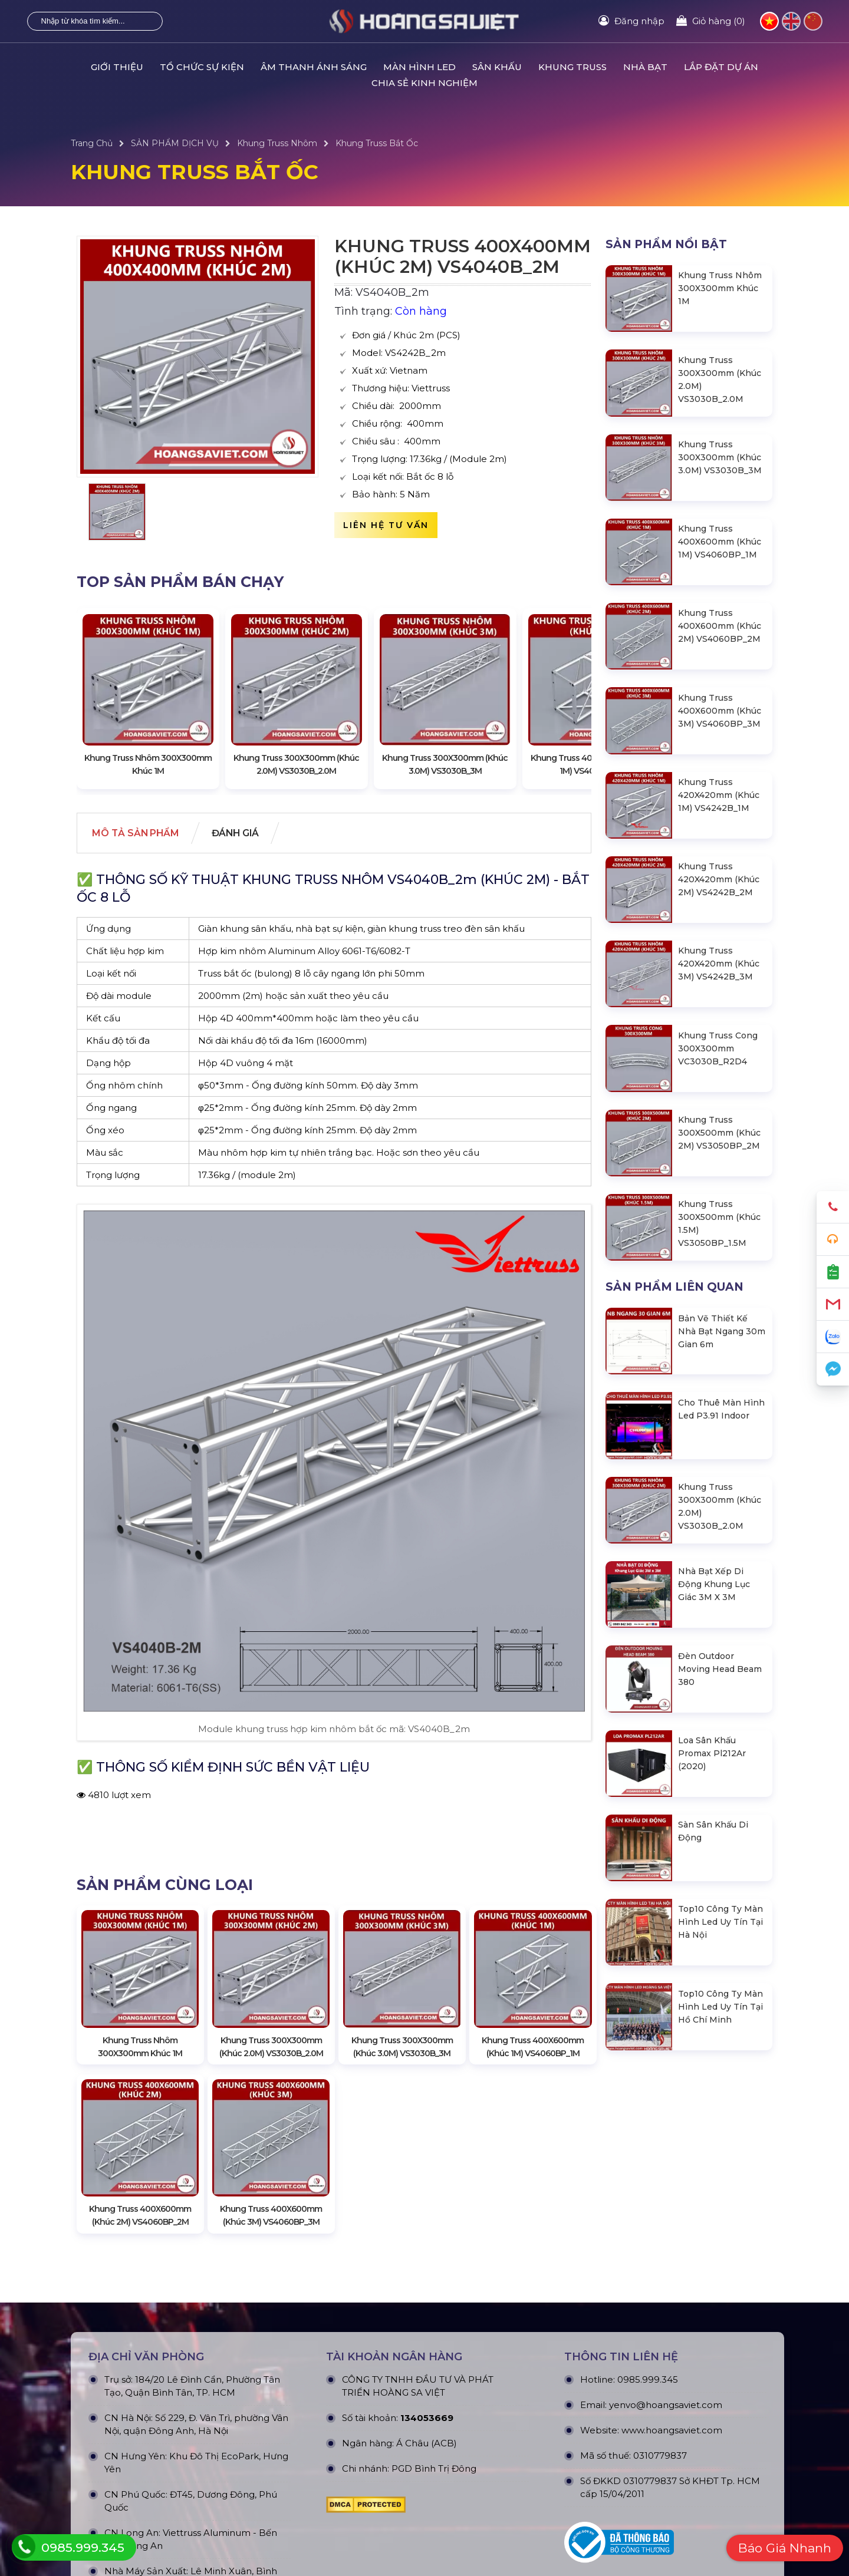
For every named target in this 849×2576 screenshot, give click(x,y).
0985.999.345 (647, 2373)
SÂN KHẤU (497, 66)
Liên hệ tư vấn (386, 525)
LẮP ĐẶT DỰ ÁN (721, 66)
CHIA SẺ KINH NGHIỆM (424, 82)
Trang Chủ (92, 143)
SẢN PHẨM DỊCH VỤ (175, 143)
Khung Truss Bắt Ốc (376, 143)
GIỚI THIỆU (117, 66)
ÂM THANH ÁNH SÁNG (314, 66)
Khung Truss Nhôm (277, 143)
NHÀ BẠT (645, 66)
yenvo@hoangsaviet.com (665, 2398)
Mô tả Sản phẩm (138, 833)
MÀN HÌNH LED (419, 66)
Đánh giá (241, 833)
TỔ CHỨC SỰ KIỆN (202, 66)
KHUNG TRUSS (572, 66)
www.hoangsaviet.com (671, 2423)
